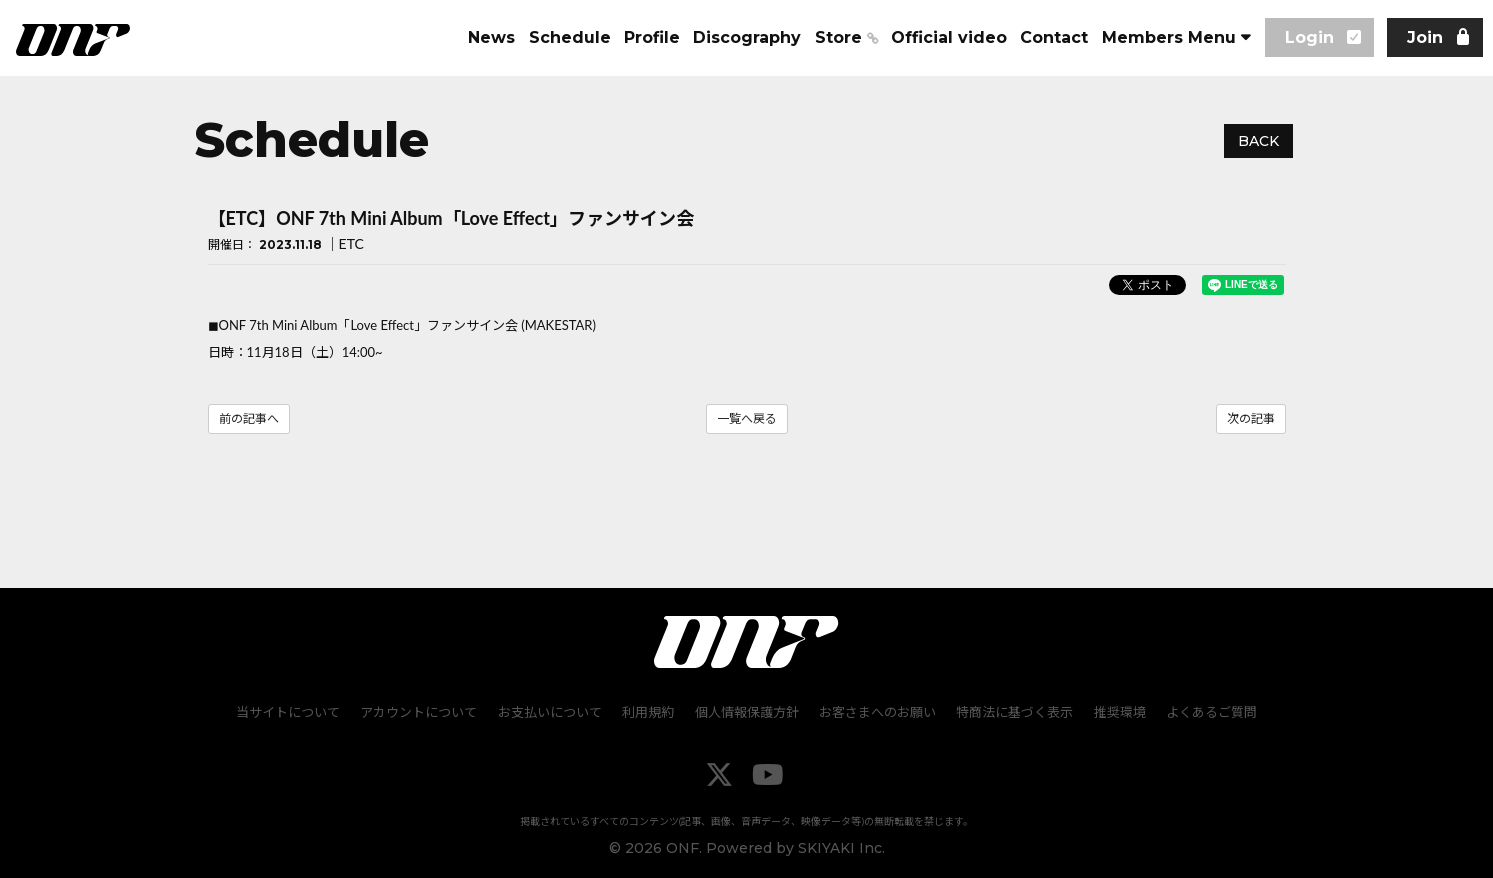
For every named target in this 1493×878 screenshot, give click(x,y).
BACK (1258, 141)
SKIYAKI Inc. (841, 847)
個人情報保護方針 (747, 711)
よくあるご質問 (1210, 711)
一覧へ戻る (747, 418)
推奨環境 (1119, 711)
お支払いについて (551, 711)
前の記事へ (249, 418)
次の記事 (1251, 418)
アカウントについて (420, 711)
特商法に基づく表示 (1014, 711)
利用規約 (649, 711)
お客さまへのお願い (877, 711)
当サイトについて (290, 711)
